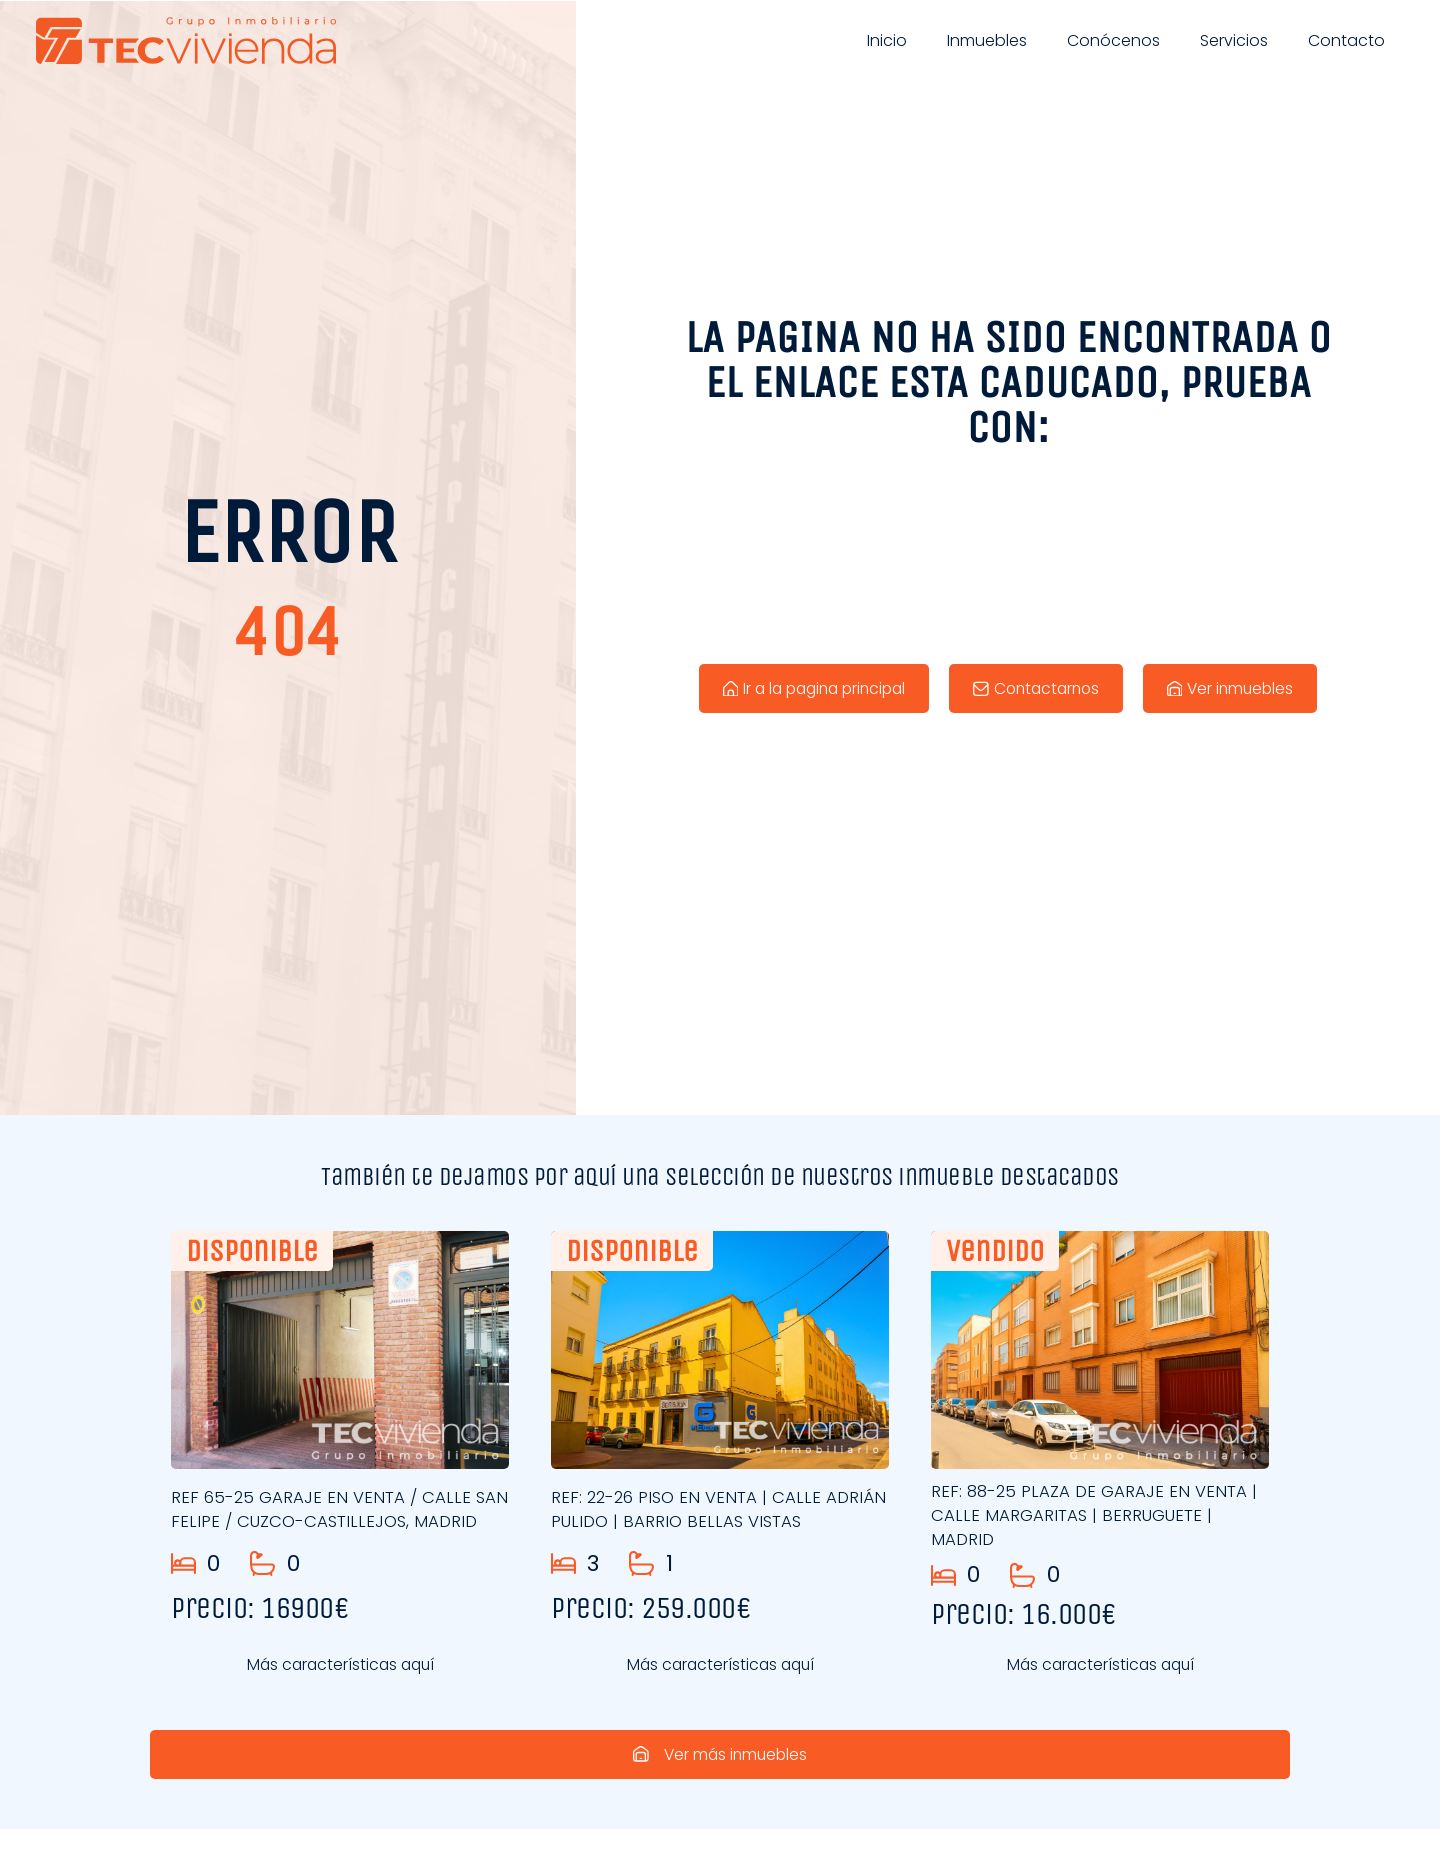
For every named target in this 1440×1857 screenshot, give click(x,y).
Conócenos (1113, 40)
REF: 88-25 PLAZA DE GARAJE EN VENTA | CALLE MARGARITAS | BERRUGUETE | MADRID (1098, 1515)
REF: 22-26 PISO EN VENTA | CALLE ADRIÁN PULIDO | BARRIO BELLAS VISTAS (712, 1509)
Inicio (887, 40)
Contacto (1346, 40)
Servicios (1234, 40)
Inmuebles (987, 40)
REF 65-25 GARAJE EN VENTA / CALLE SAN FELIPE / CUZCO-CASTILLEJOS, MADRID (323, 1515)
